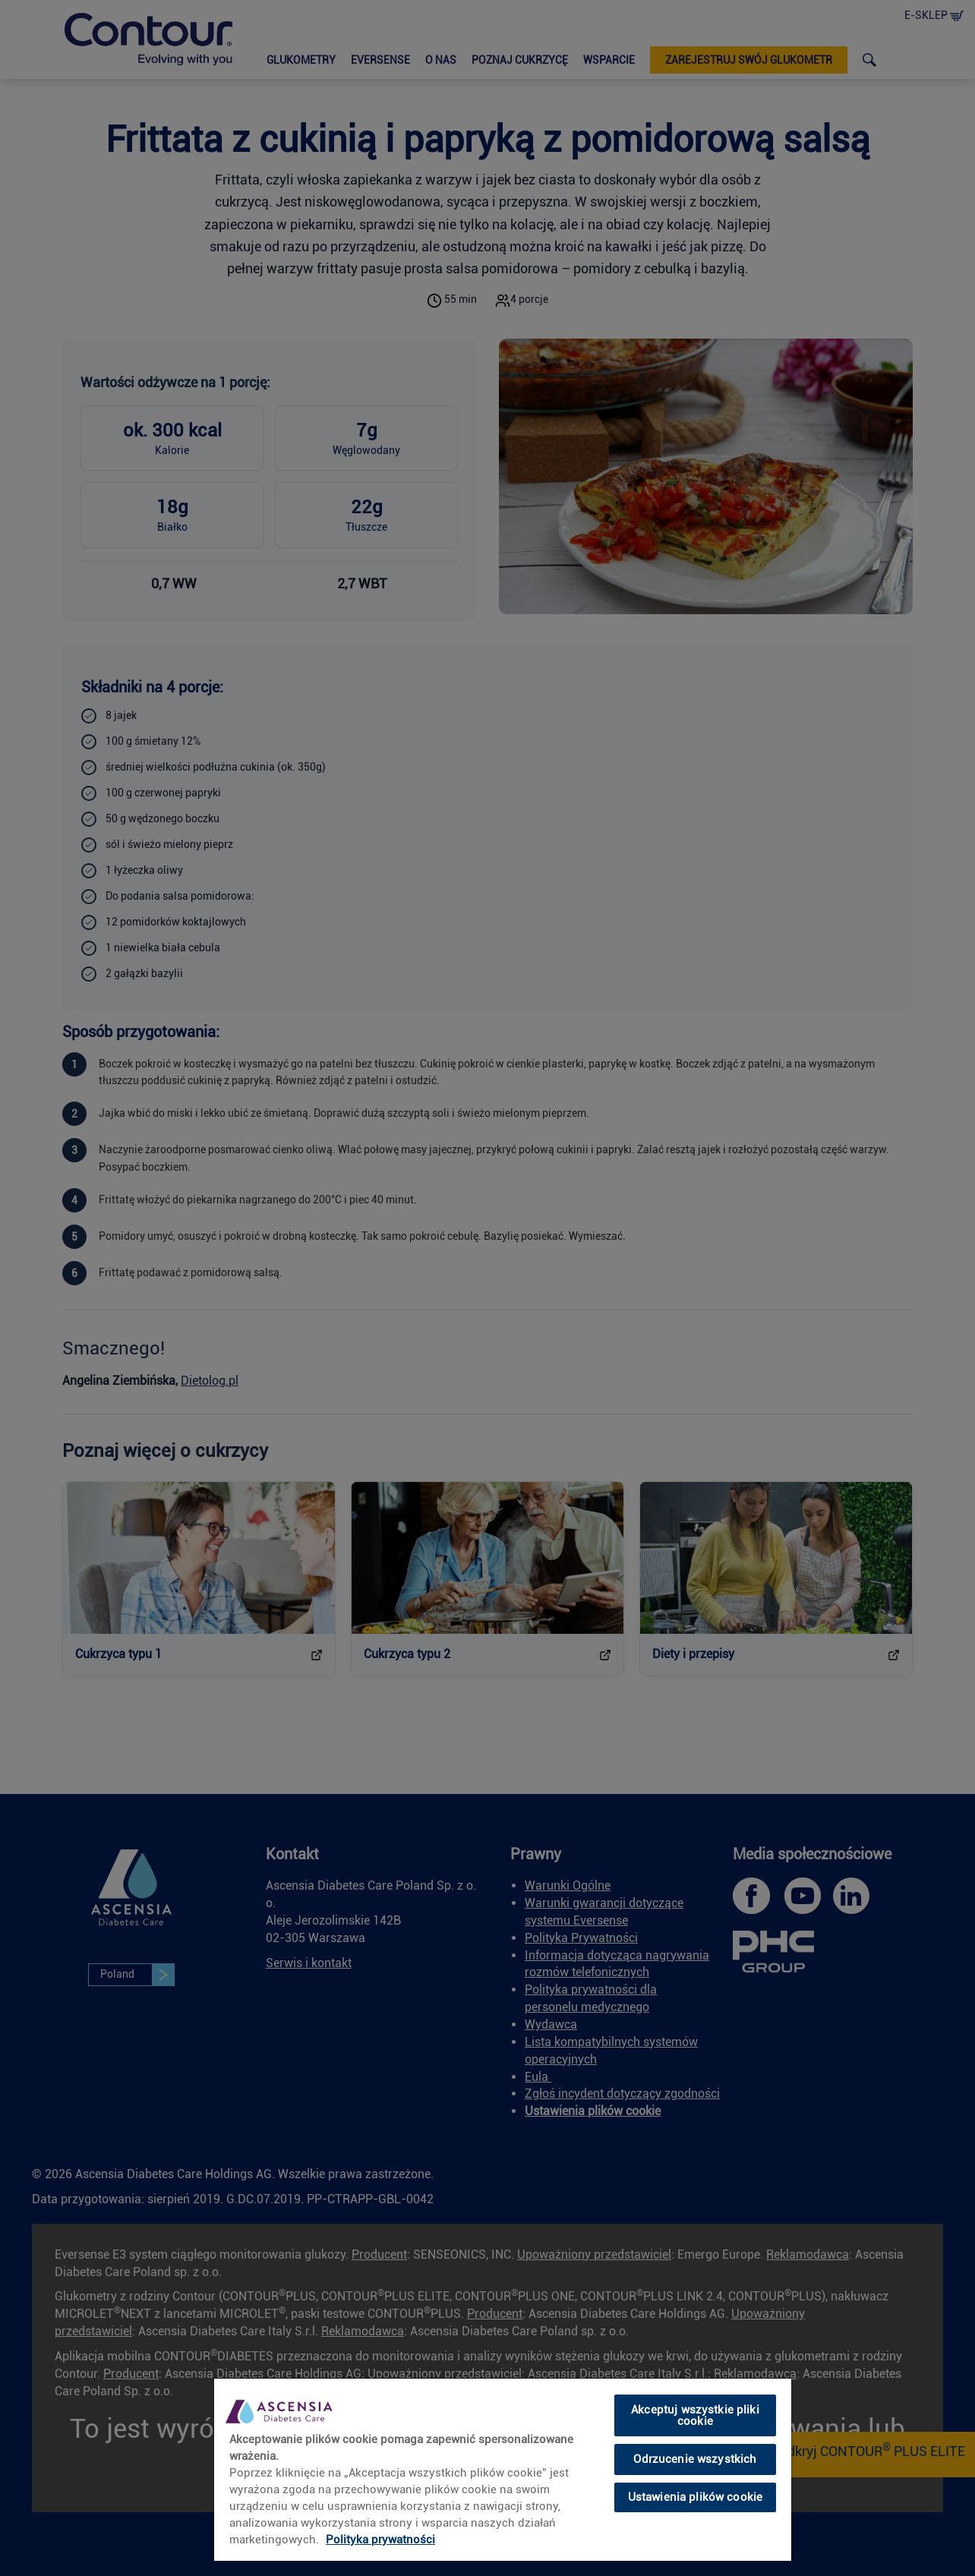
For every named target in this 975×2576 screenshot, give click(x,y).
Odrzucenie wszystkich (694, 2459)
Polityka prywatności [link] (380, 2539)
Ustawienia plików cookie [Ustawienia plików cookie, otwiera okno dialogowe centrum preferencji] (695, 2497)
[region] (502, 2469)
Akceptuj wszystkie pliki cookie (695, 2415)
